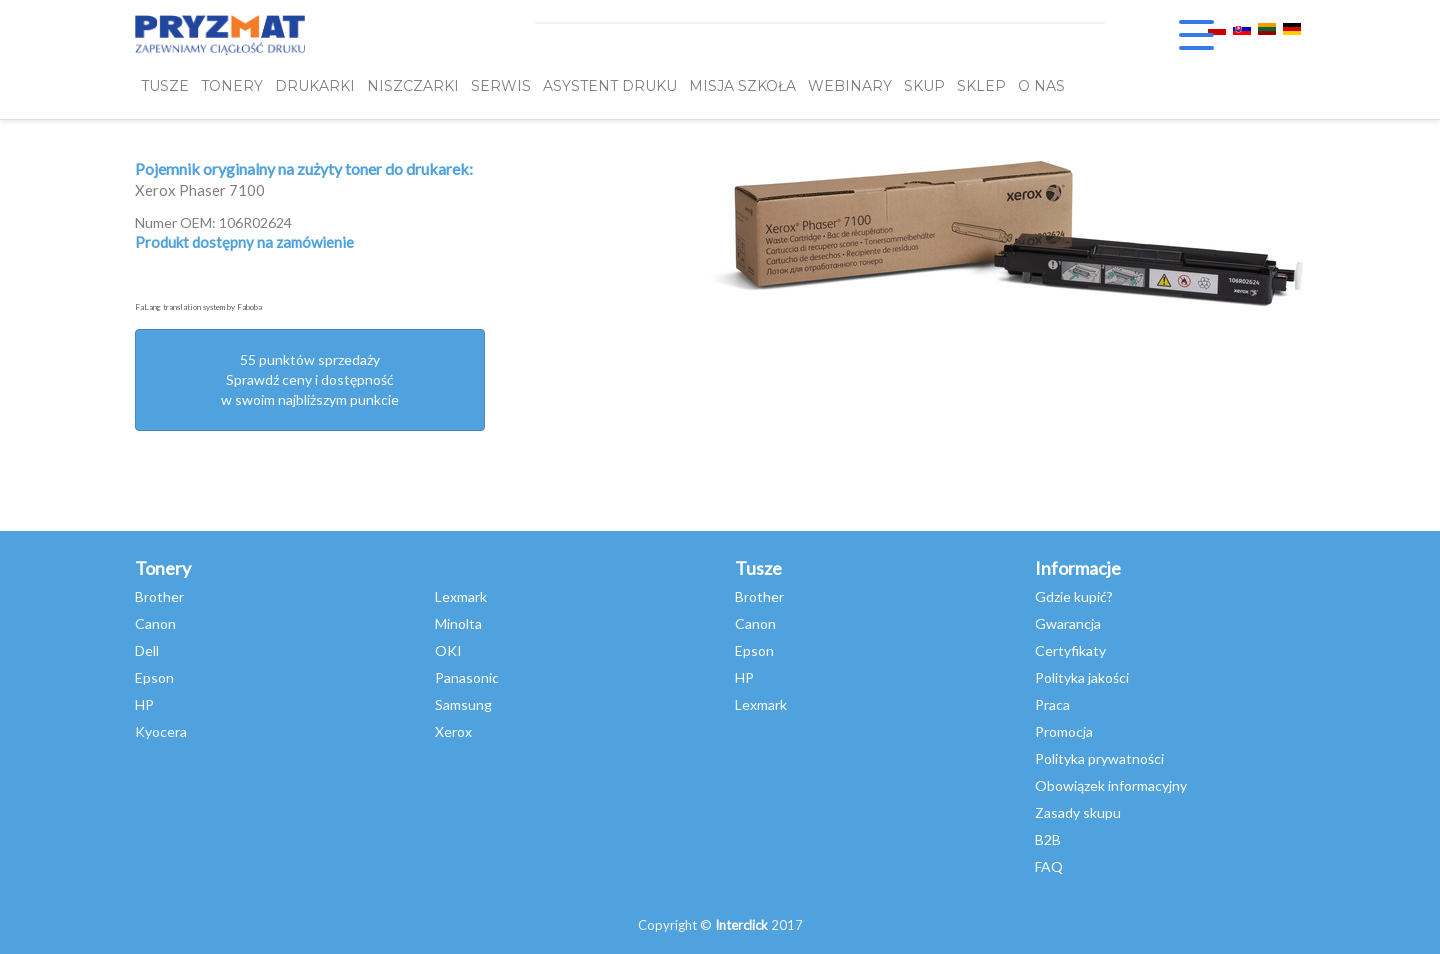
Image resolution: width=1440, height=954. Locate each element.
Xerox (453, 731)
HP (144, 704)
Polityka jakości (1082, 677)
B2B (1048, 839)
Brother (159, 596)
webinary (850, 87)
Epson (154, 677)
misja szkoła (742, 87)
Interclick (741, 925)
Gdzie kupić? (1074, 596)
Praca (1052, 704)
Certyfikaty (1070, 650)
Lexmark (461, 596)
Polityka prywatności (1099, 758)
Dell (147, 650)
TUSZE (165, 87)
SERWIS (501, 87)
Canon (155, 623)
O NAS (1041, 87)
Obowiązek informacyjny (1111, 785)
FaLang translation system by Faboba (198, 307)
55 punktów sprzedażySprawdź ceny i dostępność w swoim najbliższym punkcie (310, 379)
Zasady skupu (1078, 812)
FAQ (1049, 866)
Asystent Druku (610, 87)
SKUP (924, 87)
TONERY (232, 87)
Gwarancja (1068, 623)
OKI (448, 650)
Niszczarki (413, 87)
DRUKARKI (315, 87)
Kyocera (161, 731)
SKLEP (981, 87)
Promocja (1064, 731)
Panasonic (467, 677)
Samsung (463, 704)
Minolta (458, 623)
